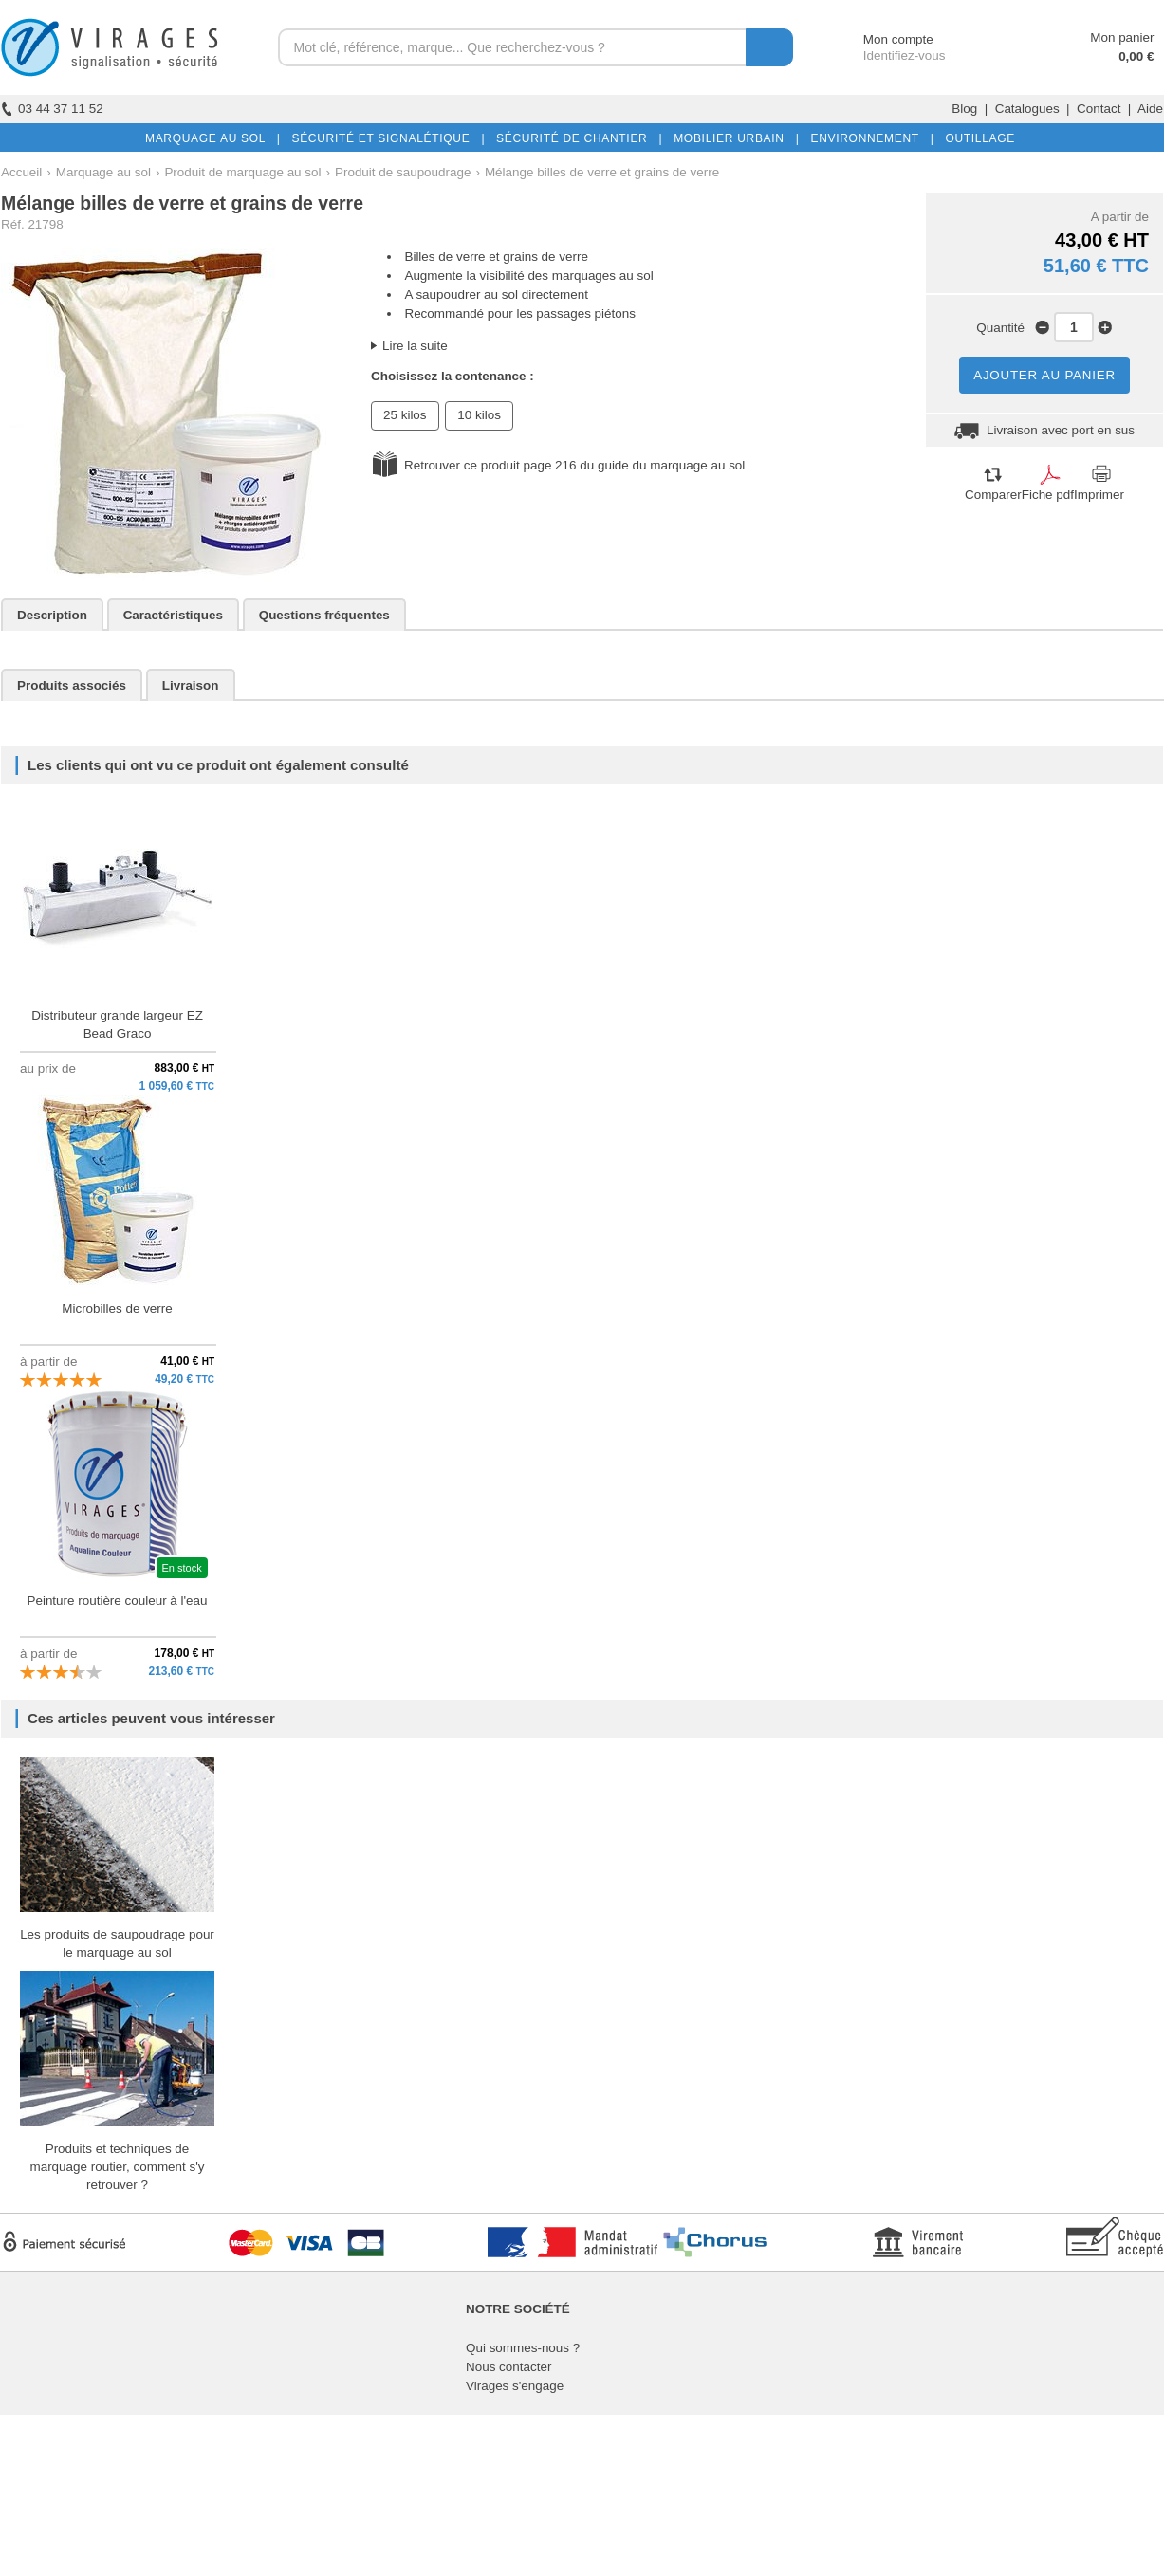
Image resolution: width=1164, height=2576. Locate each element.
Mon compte (880, 39)
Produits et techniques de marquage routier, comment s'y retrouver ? (116, 2167)
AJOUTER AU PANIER (1044, 375)
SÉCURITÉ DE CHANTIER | (575, 138)
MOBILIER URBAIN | (733, 138)
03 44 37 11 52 (52, 108)
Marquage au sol (103, 172)
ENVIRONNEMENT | (868, 138)
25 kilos (405, 415)
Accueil (21, 172)
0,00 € (1136, 56)
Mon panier (1122, 37)
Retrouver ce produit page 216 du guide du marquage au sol (574, 465)
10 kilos (479, 415)
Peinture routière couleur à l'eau (117, 1600)
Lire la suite (415, 346)
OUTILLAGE (976, 138)
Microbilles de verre (117, 1308)
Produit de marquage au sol (242, 172)
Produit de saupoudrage (403, 172)
